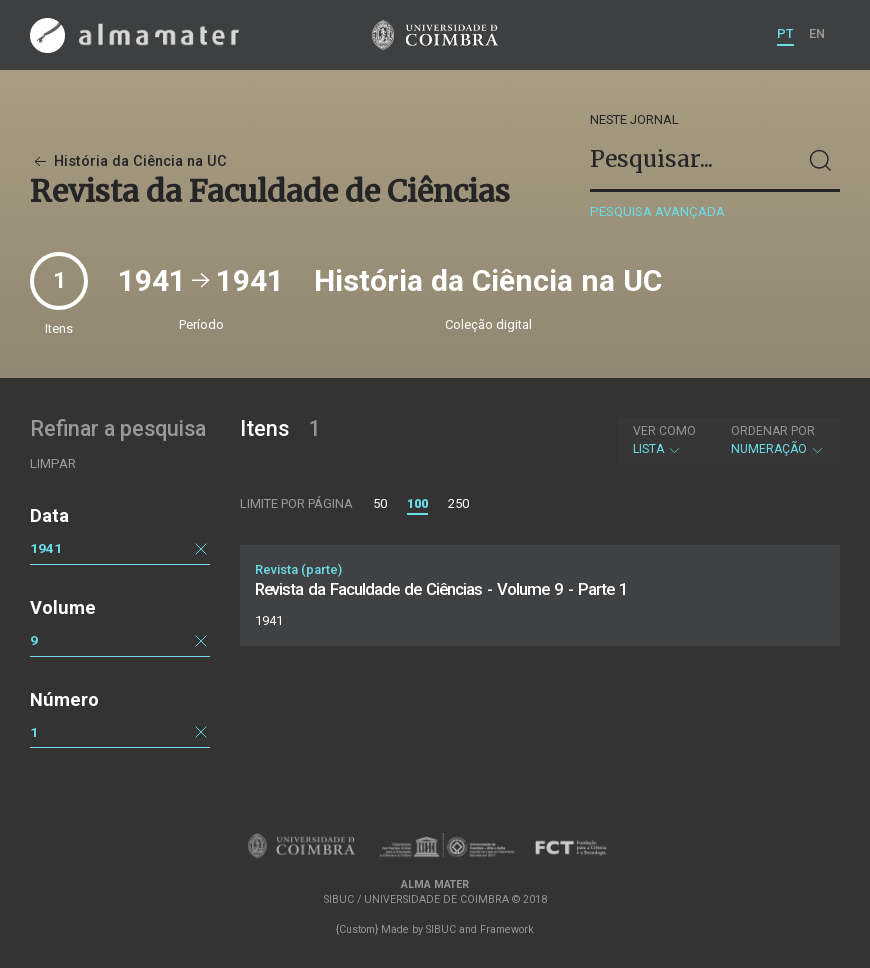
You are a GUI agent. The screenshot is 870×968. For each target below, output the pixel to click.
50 (380, 503)
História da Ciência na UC (128, 161)
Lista (664, 440)
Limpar (53, 463)
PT (785, 33)
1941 (46, 548)
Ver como (664, 431)
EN (817, 33)
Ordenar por (773, 431)
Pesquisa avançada (657, 211)
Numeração (778, 440)
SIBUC (441, 929)
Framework (507, 929)
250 (458, 503)
